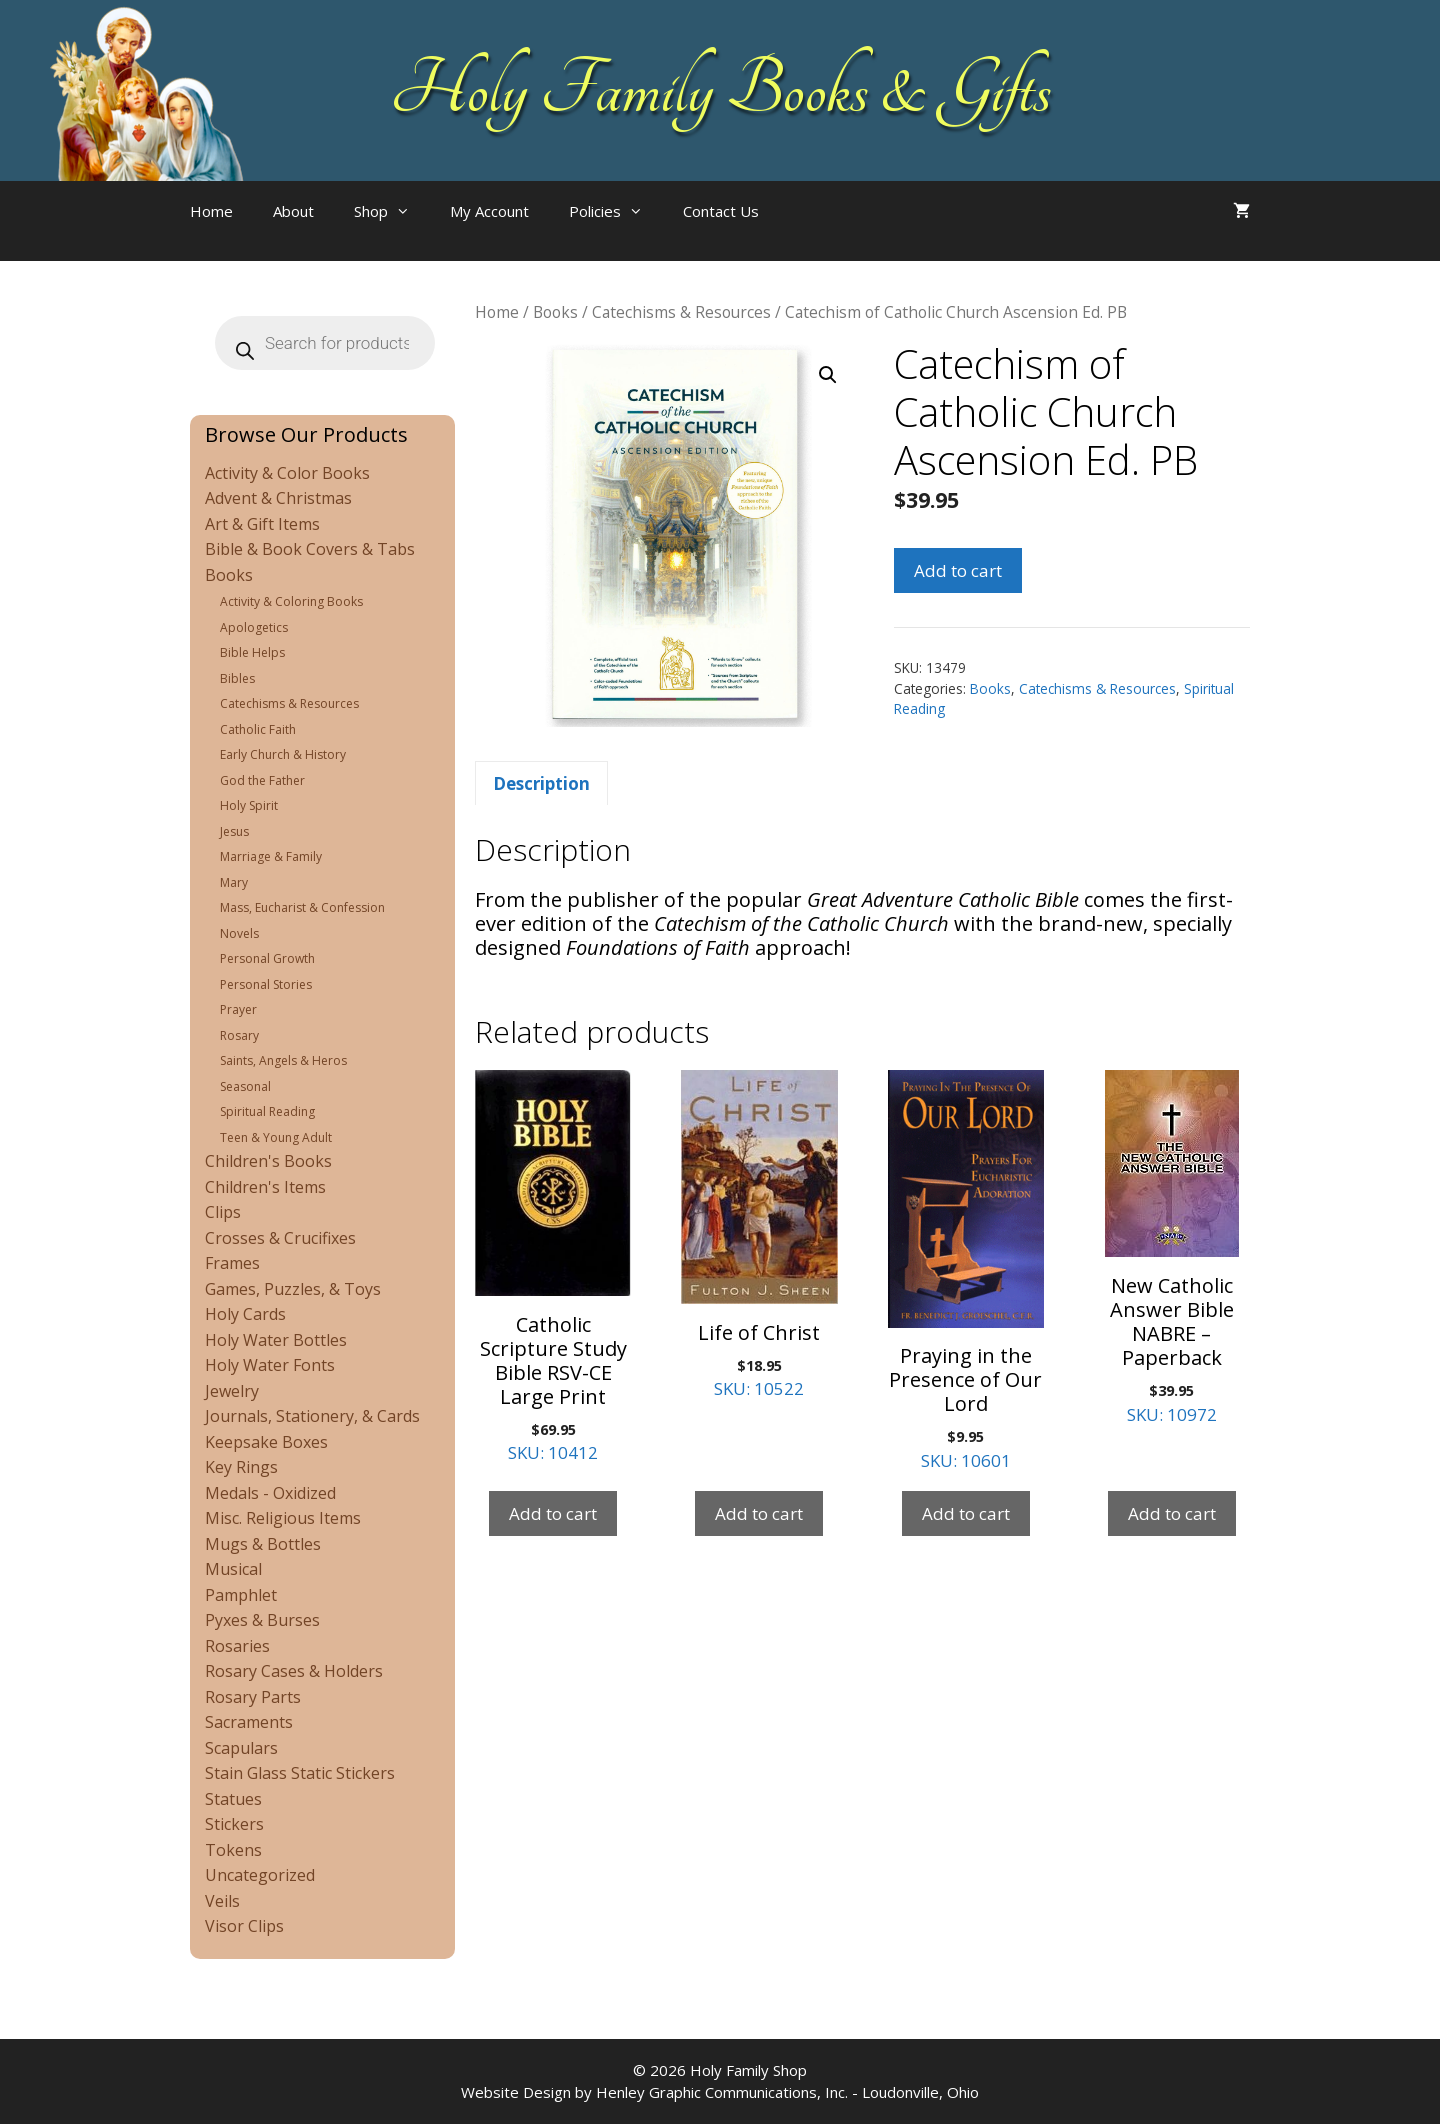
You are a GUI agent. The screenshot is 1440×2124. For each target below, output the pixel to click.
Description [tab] (541, 783)
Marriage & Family (271, 856)
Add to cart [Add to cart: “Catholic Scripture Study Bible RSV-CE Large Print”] (553, 1513)
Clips (223, 1212)
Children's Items (265, 1187)
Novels (239, 933)
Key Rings (241, 1467)
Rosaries (237, 1646)
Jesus (234, 831)
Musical (233, 1569)
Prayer (238, 1009)
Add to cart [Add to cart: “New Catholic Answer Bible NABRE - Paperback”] (1172, 1513)
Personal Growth (267, 958)
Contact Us (721, 211)
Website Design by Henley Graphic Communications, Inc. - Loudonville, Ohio (720, 2092)
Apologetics (254, 627)
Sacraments (249, 1722)
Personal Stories (266, 984)
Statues (233, 1799)
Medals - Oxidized (270, 1493)
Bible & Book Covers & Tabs (310, 549)
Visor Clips (244, 1926)
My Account (489, 211)
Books (555, 312)
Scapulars (241, 1748)
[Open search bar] (819, 231)
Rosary (239, 1035)
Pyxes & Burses (262, 1620)
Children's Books (268, 1161)
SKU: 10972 (1172, 1247)
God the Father (262, 780)
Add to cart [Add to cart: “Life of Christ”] (759, 1513)
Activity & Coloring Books (291, 601)
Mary (234, 882)
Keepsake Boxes (266, 1442)
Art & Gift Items (262, 524)
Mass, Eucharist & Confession (302, 907)
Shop (392, 211)
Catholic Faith (258, 729)
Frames (232, 1263)
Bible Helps (252, 652)
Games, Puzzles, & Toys (293, 1289)
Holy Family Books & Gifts (720, 90)
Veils (222, 1901)
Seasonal (245, 1086)
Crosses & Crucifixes (280, 1238)
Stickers (234, 1824)
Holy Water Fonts (270, 1365)
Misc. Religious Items (283, 1518)
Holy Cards (245, 1314)
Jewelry (232, 1391)
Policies (616, 211)
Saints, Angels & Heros (283, 1060)
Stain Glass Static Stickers (300, 1773)
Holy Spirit (249, 805)
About (293, 211)
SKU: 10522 (759, 1235)
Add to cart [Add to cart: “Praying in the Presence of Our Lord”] (966, 1513)
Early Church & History (283, 754)
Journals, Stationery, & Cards (312, 1416)
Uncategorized (260, 1875)
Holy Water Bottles (276, 1340)
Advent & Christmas (278, 498)
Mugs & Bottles (263, 1544)
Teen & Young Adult (276, 1137)
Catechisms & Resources (681, 312)
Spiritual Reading (267, 1111)
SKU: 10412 (553, 1267)
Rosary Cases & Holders (294, 1671)
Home (211, 211)
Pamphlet (241, 1595)
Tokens (233, 1850)
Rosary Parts (253, 1697)
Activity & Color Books (287, 473)
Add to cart (958, 570)
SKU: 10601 (966, 1271)
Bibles (237, 678)
